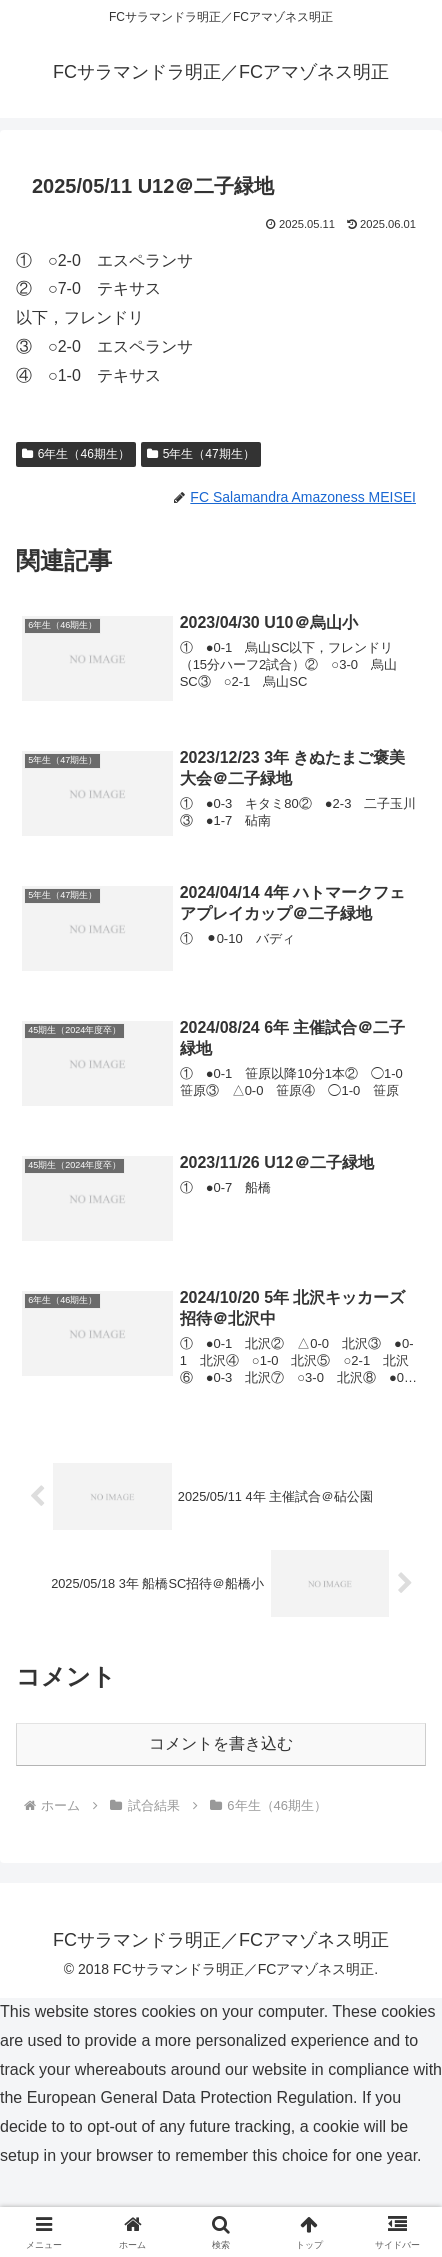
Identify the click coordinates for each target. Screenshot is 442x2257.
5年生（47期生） (201, 454)
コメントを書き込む (221, 1743)
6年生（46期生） (76, 454)
